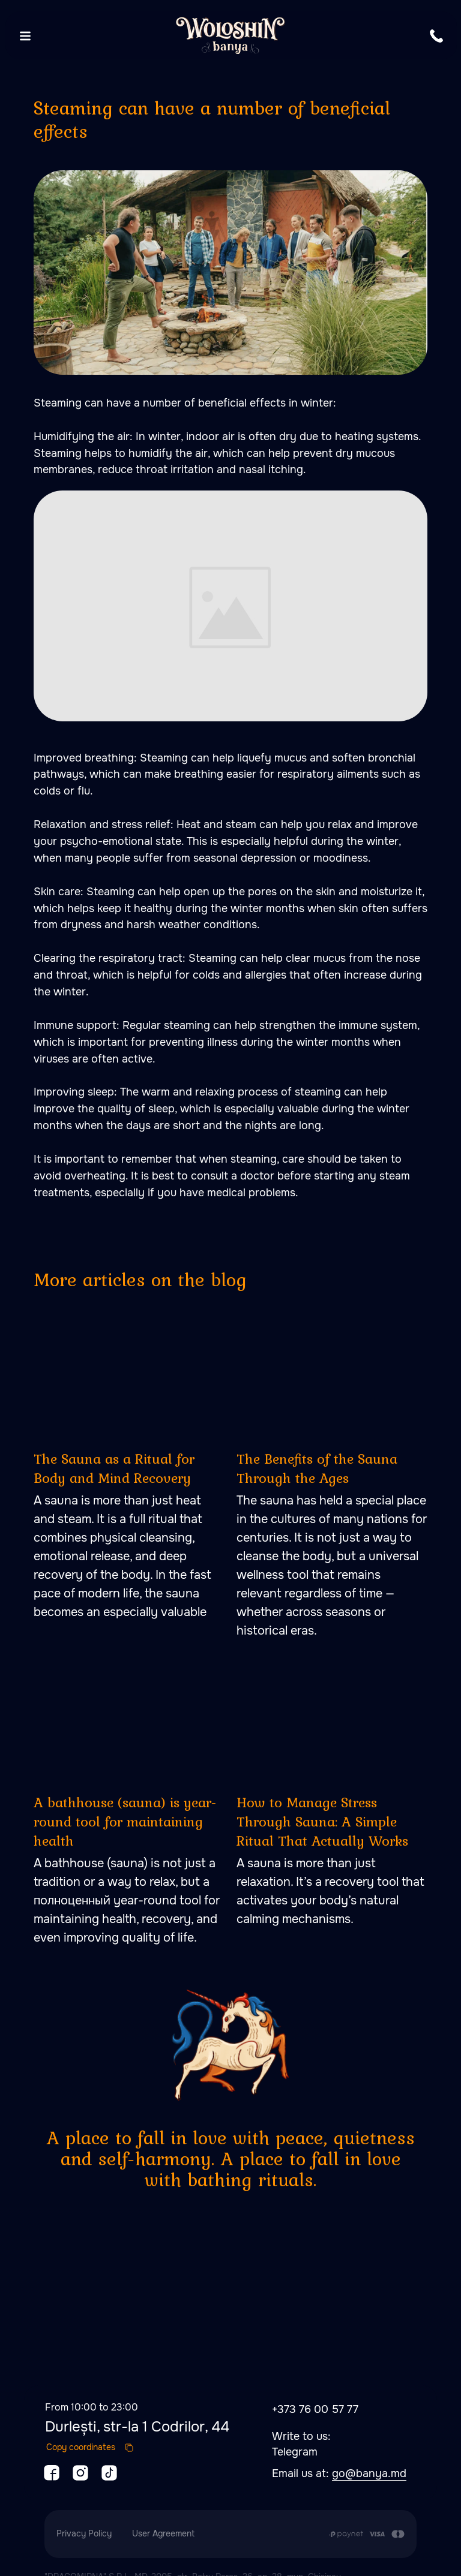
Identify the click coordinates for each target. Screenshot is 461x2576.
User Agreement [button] (163, 2515)
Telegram (295, 2433)
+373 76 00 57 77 (315, 2391)
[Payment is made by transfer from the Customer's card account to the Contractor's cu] (366, 2516)
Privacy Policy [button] (84, 2515)
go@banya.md (369, 2455)
